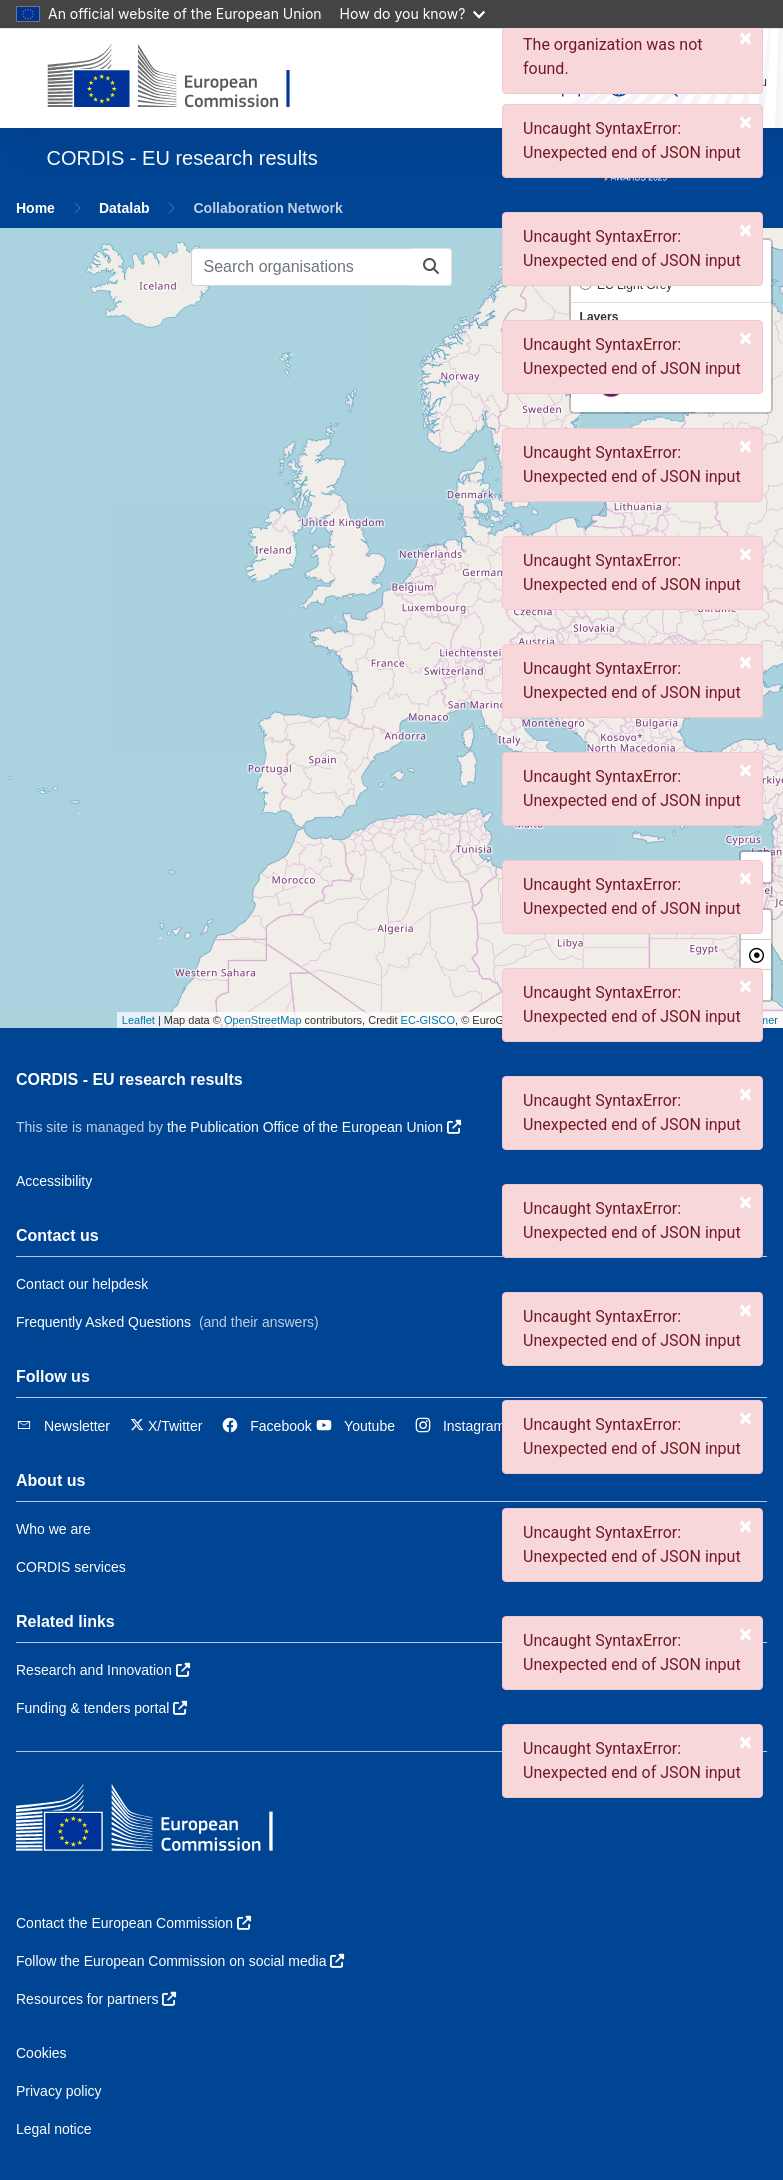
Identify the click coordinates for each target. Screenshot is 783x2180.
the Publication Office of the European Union (314, 1127)
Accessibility (54, 1181)
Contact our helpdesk (82, 1284)
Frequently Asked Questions (103, 1322)
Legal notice (54, 2129)
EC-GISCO (428, 1020)
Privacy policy (59, 2091)
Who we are (53, 1529)
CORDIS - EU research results (129, 1079)
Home (35, 208)
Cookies (41, 2053)
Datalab (124, 208)
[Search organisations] (301, 267)
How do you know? (413, 13)
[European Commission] (184, 78)
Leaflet (138, 1020)
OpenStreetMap (263, 1020)
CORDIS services (71, 1567)
